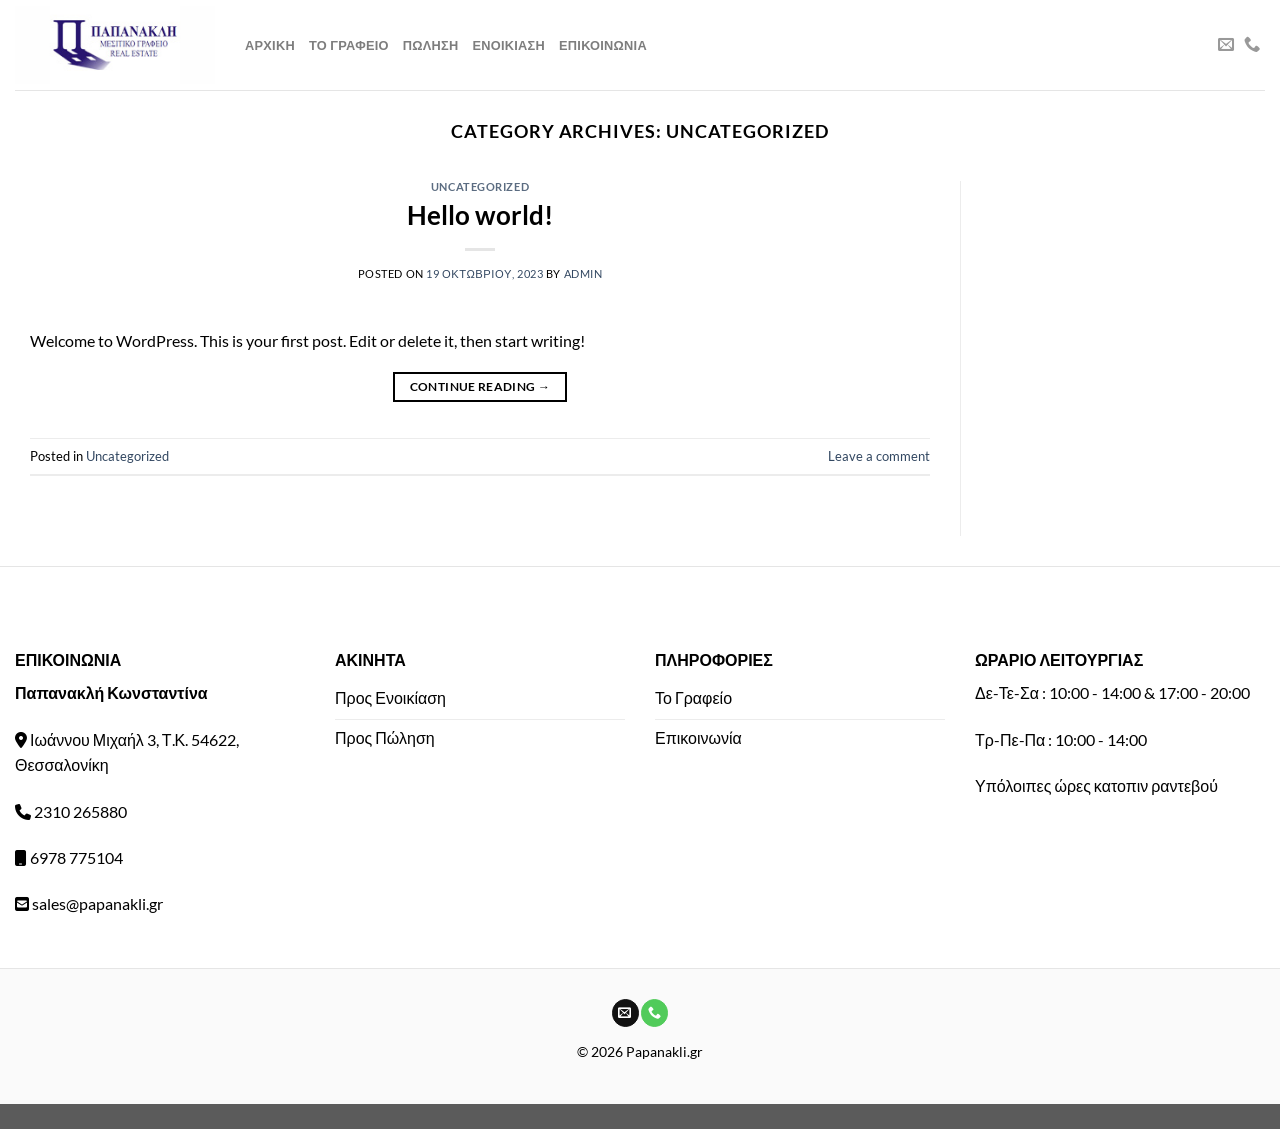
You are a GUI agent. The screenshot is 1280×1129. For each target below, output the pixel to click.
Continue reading (480, 386)
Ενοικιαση (508, 45)
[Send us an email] (1226, 45)
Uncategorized (480, 186)
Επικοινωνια (603, 45)
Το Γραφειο (349, 45)
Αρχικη (270, 45)
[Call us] (1252, 45)
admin (583, 273)
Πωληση (431, 45)
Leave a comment (879, 456)
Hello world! (480, 215)
